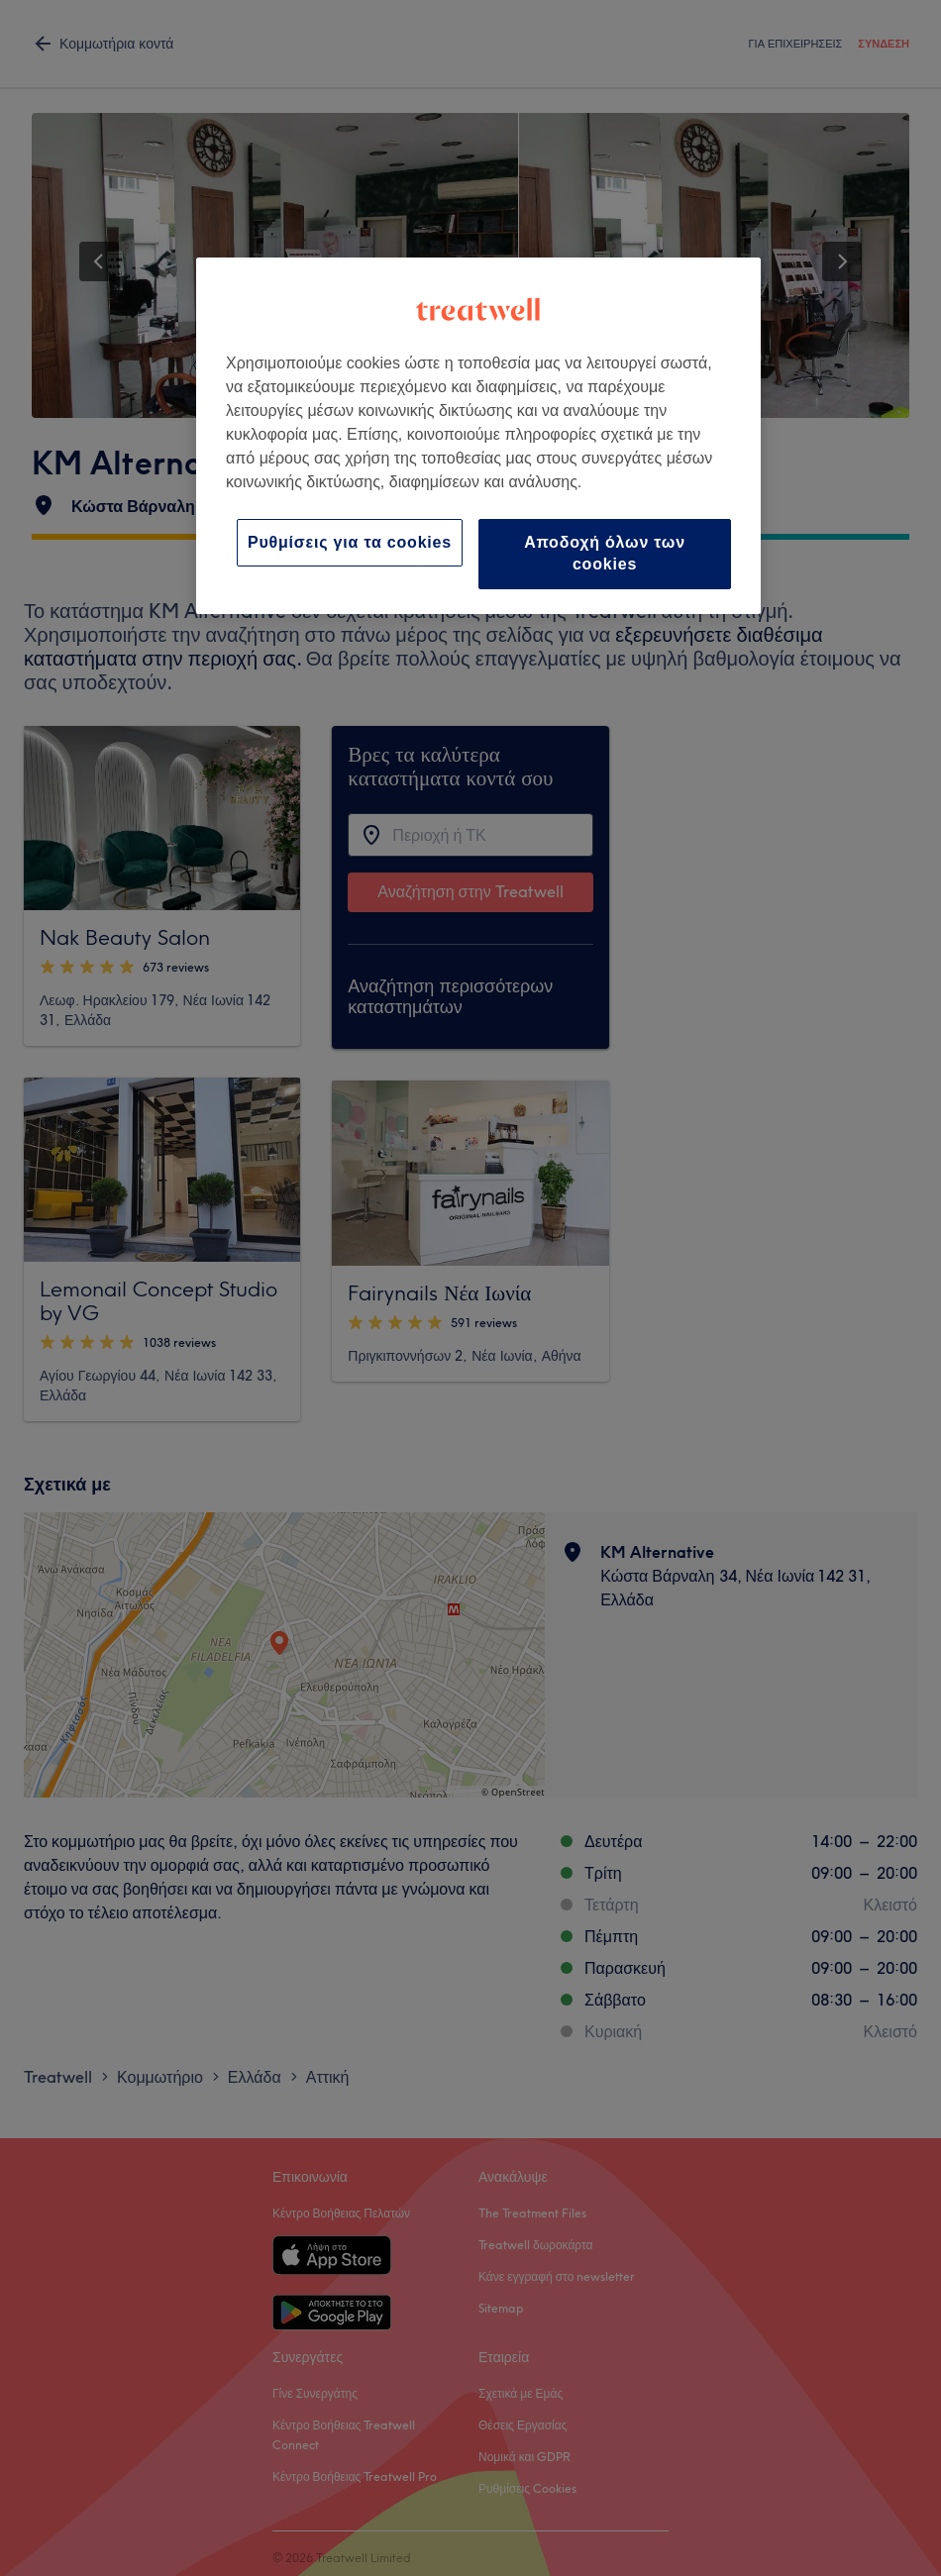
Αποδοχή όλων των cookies (604, 553)
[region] (478, 436)
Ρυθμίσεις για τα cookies (350, 542)
